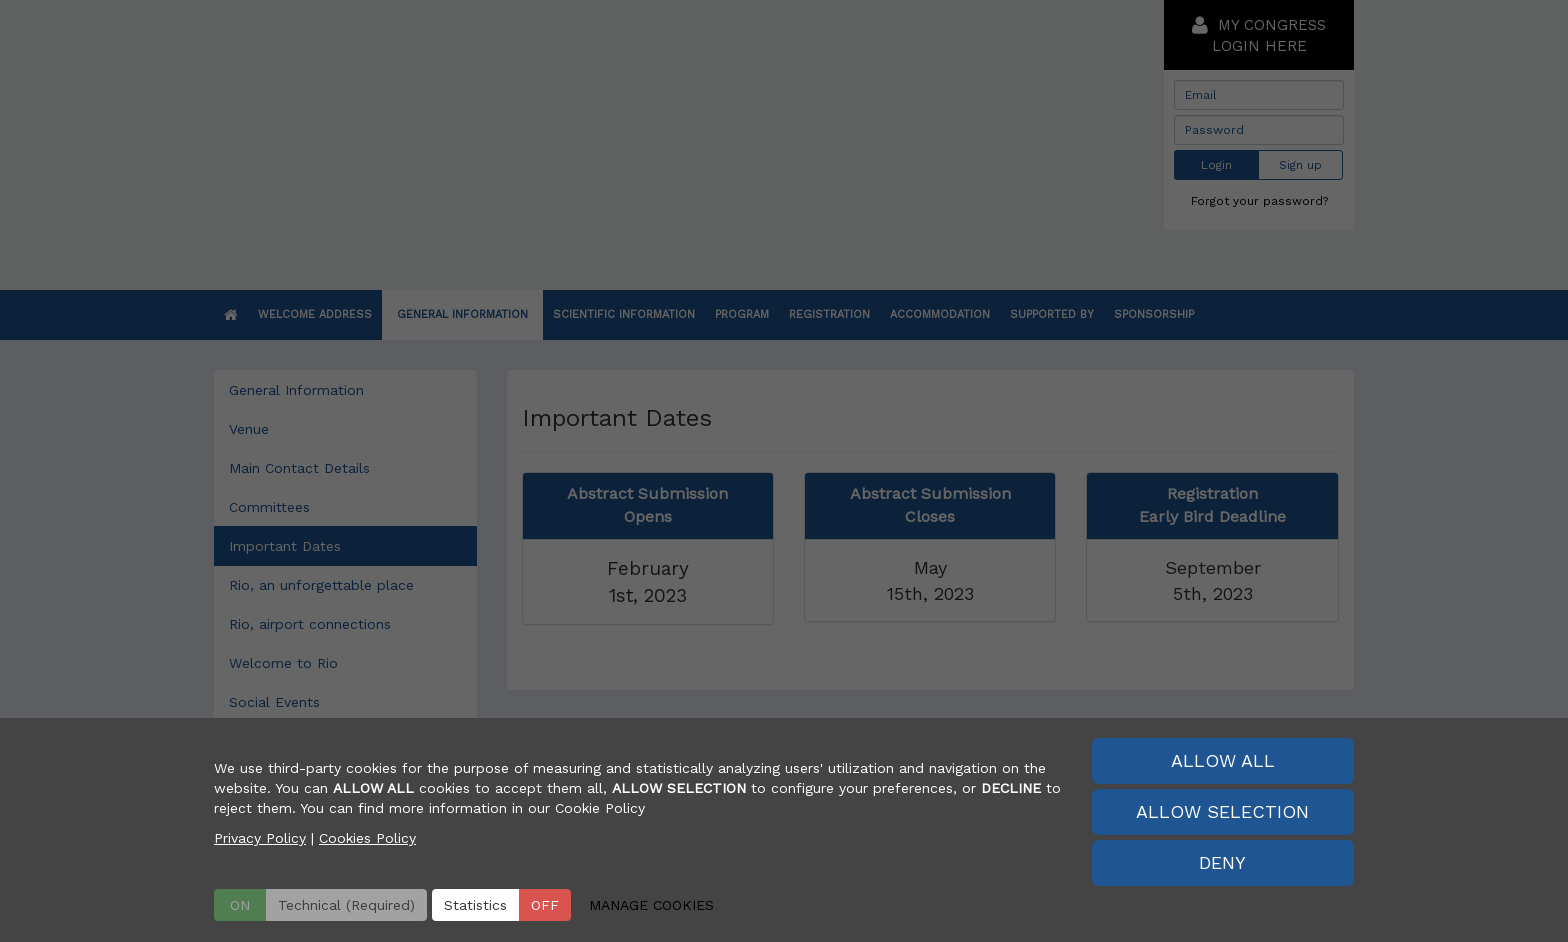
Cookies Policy (367, 838)
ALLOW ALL (1223, 760)
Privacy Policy (260, 838)
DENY (1222, 862)
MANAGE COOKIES (651, 905)
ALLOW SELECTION (1222, 811)
